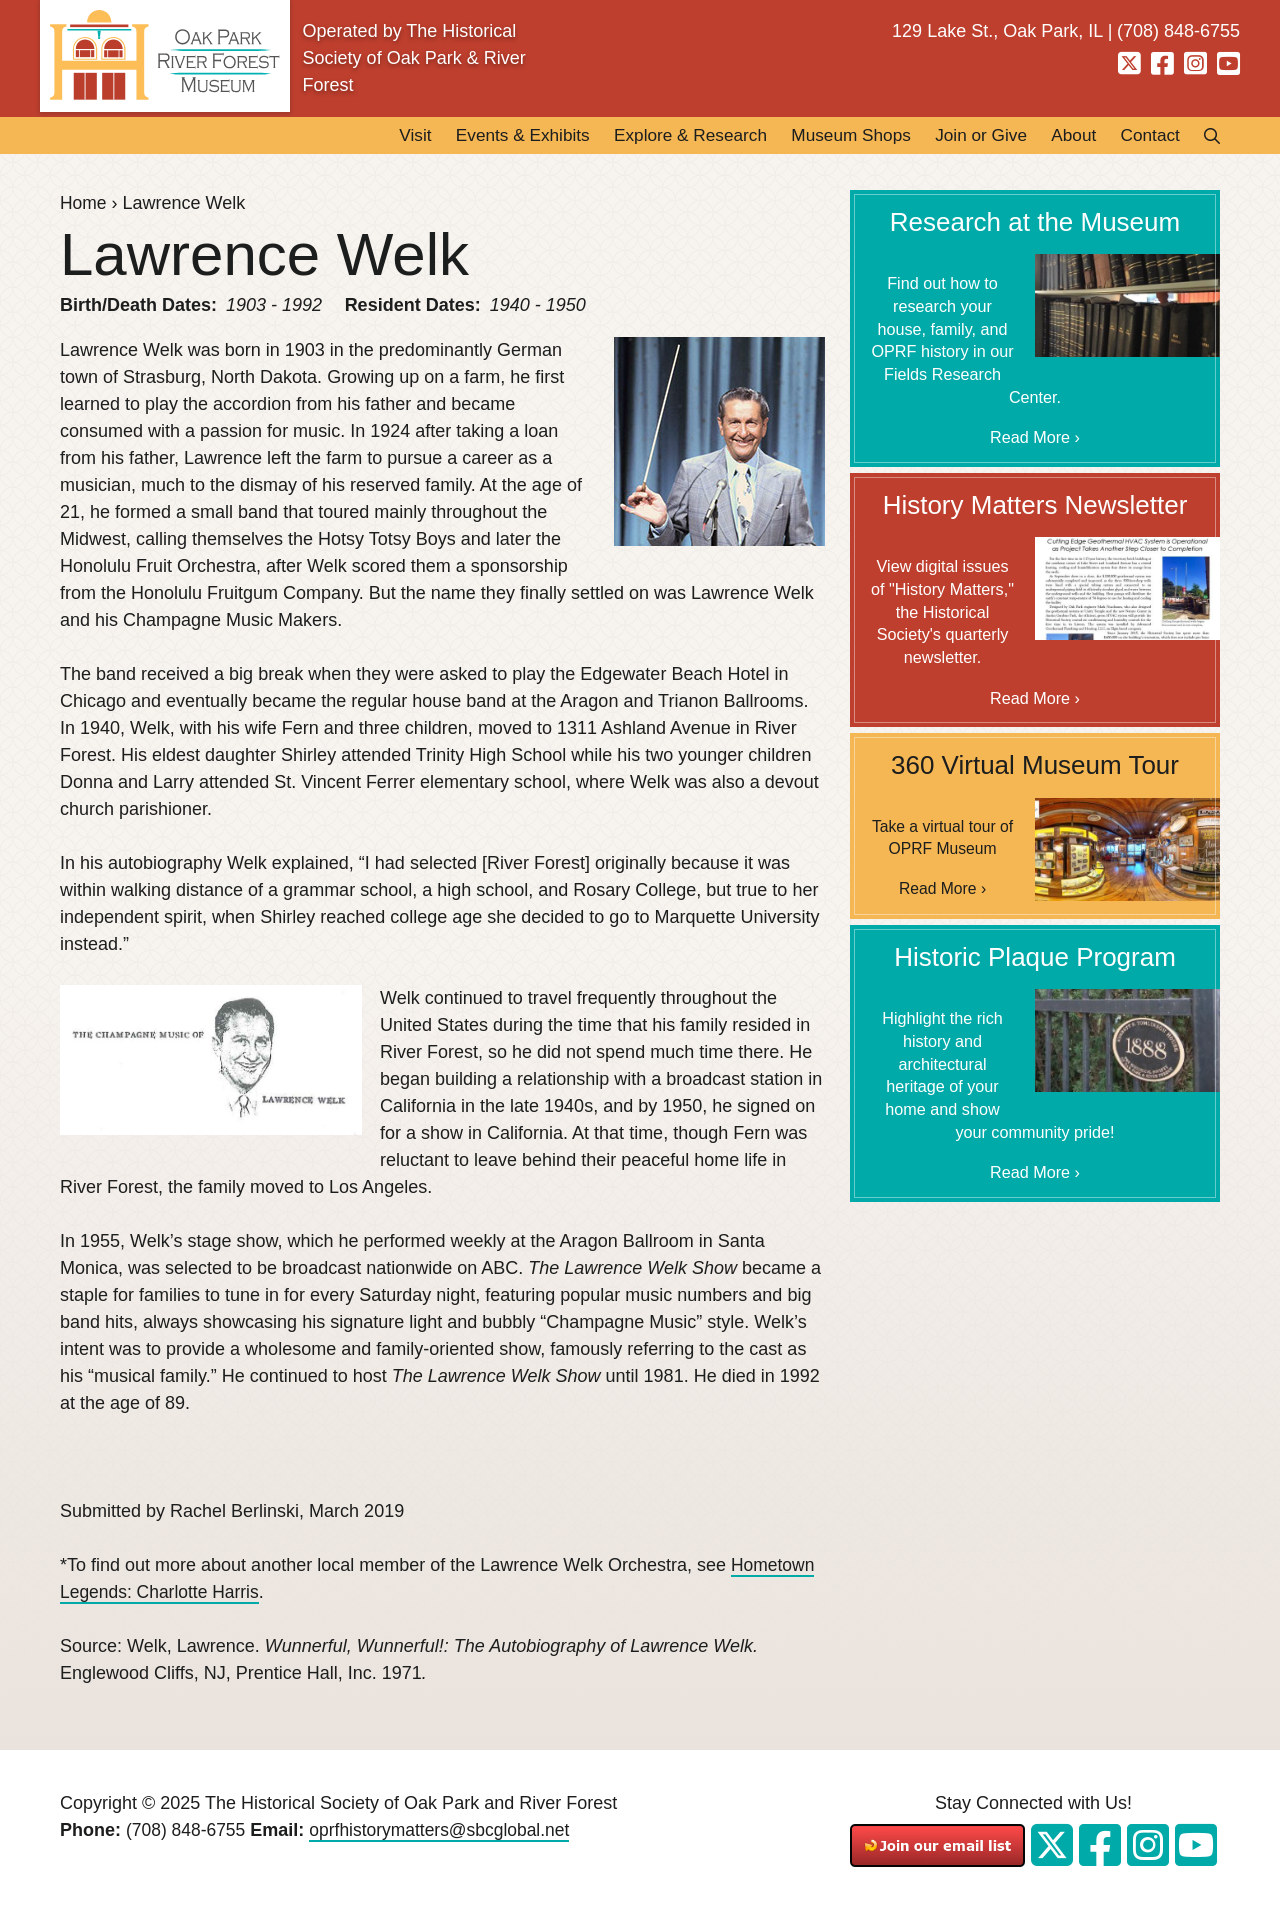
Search (1206, 136)
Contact (1147, 136)
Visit (369, 136)
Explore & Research (660, 136)
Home (84, 204)
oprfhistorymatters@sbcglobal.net (447, 1831)
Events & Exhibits (483, 136)
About (1065, 136)
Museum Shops (829, 136)
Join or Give (967, 136)
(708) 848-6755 (187, 1831)
